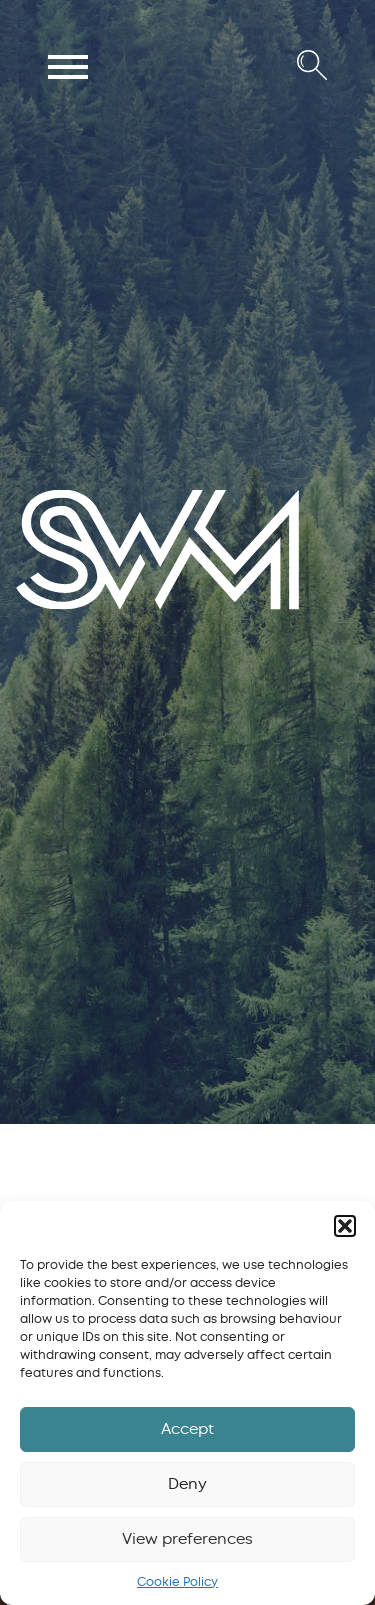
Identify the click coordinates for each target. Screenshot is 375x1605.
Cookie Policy (177, 1582)
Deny (187, 1484)
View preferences (187, 1539)
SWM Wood (62, 608)
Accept (187, 1429)
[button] (345, 1226)
